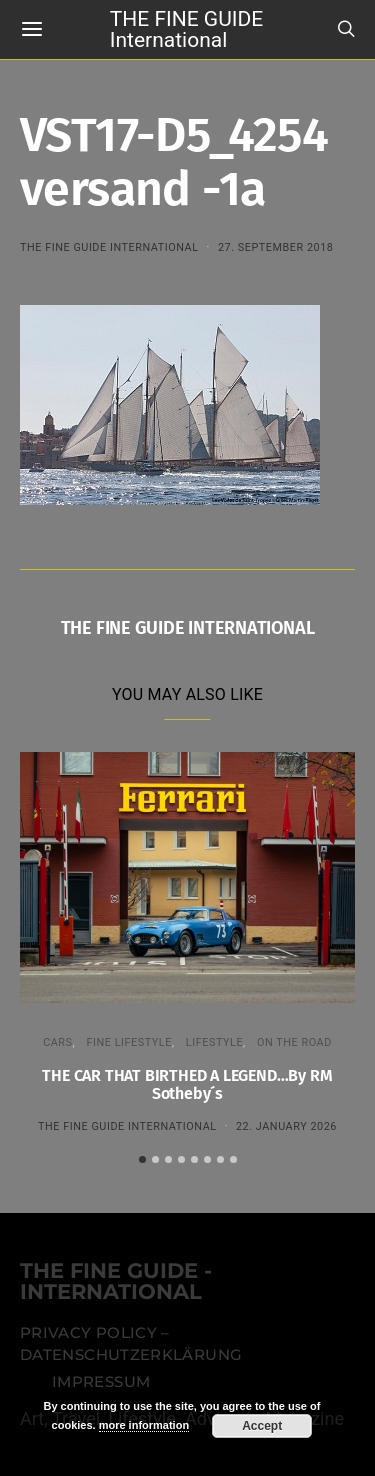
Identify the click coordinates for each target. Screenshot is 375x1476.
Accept (262, 1426)
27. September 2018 (276, 247)
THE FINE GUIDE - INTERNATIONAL (116, 1282)
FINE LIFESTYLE (128, 1042)
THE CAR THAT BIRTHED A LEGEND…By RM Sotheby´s (187, 1084)
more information (144, 1425)
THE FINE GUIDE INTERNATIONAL (109, 247)
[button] (142, 1159)
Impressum (101, 1382)
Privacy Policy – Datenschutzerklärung (131, 1344)
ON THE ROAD (294, 1042)
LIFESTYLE (214, 1042)
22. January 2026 (286, 1126)
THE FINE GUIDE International (186, 28)
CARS (57, 1042)
